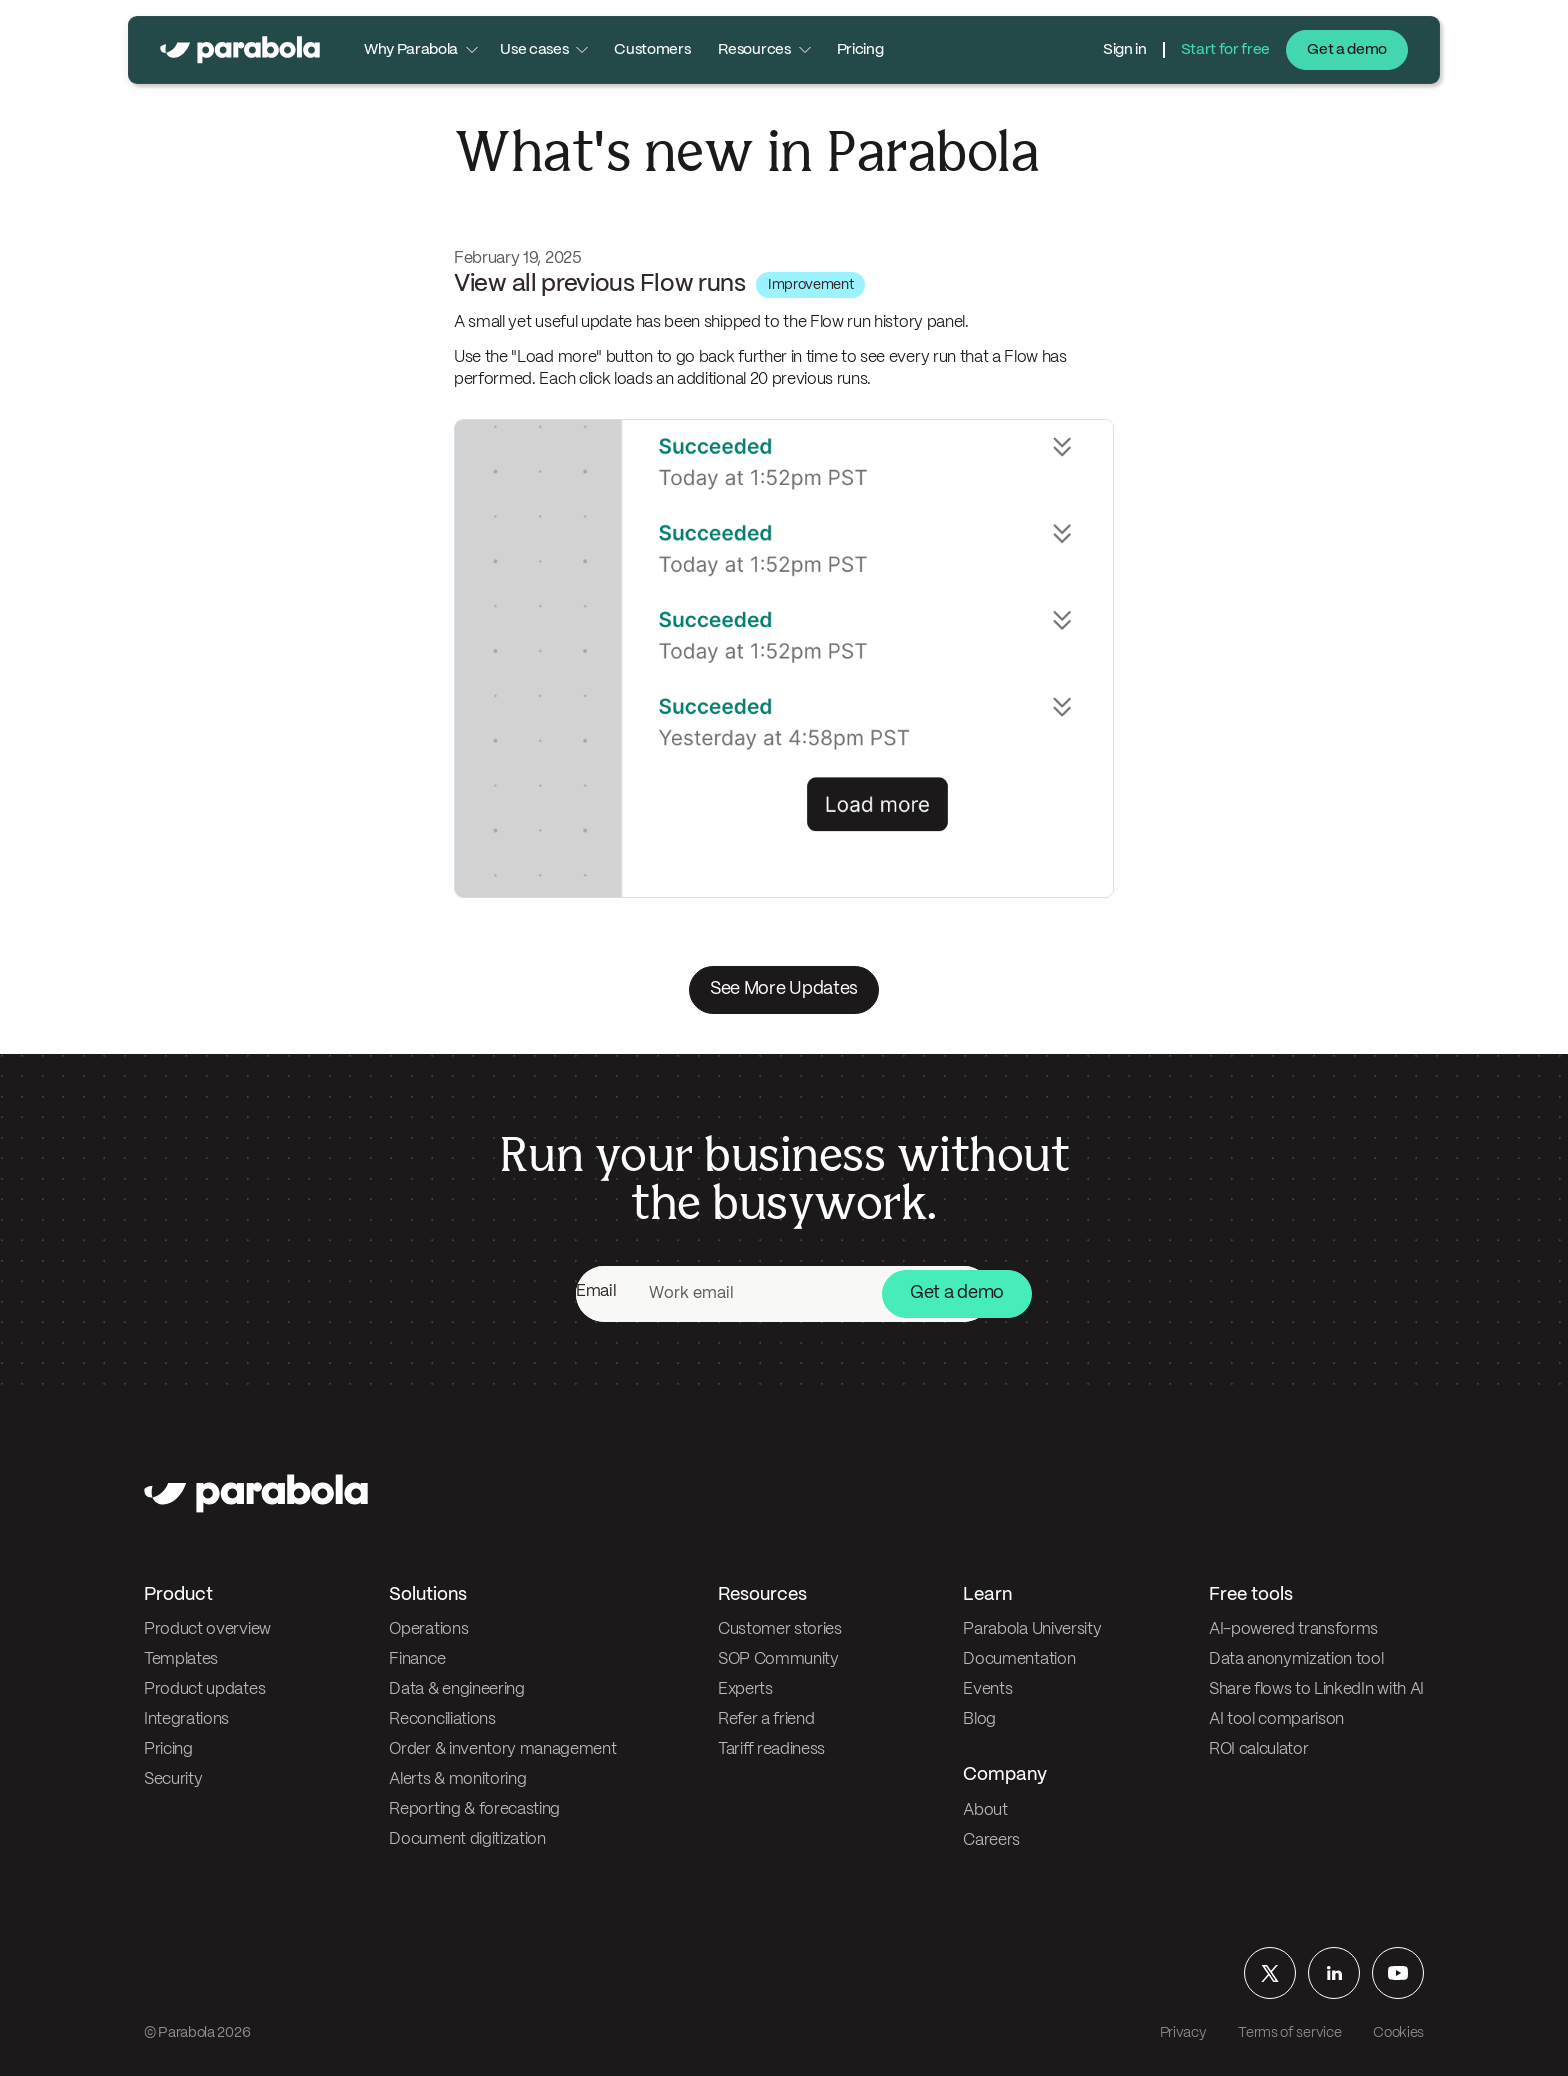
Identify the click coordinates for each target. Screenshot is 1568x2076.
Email (596, 1291)
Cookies (1398, 2033)
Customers (652, 50)
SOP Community (778, 1659)
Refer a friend (766, 1719)
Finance (417, 1659)
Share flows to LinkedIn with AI (1316, 1689)
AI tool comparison (1276, 1719)
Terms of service (1289, 2033)
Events (987, 1689)
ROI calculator (1259, 1749)
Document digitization (467, 1839)
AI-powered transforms (1293, 1629)
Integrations (186, 1719)
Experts (745, 1689)
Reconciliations (442, 1719)
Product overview (207, 1629)
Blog (979, 1719)
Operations (428, 1629)
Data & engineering (456, 1689)
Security (173, 1779)
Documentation (1019, 1659)
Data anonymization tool (1296, 1659)
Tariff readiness (771, 1749)
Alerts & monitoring (457, 1779)
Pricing (860, 50)
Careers (991, 1840)
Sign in (1125, 50)
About (985, 1810)
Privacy (1183, 2033)
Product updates (204, 1689)
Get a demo (1347, 50)
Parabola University (1032, 1629)
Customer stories (780, 1629)
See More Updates (784, 989)
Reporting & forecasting (474, 1809)
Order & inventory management (502, 1749)
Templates (181, 1659)
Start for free (1226, 50)
